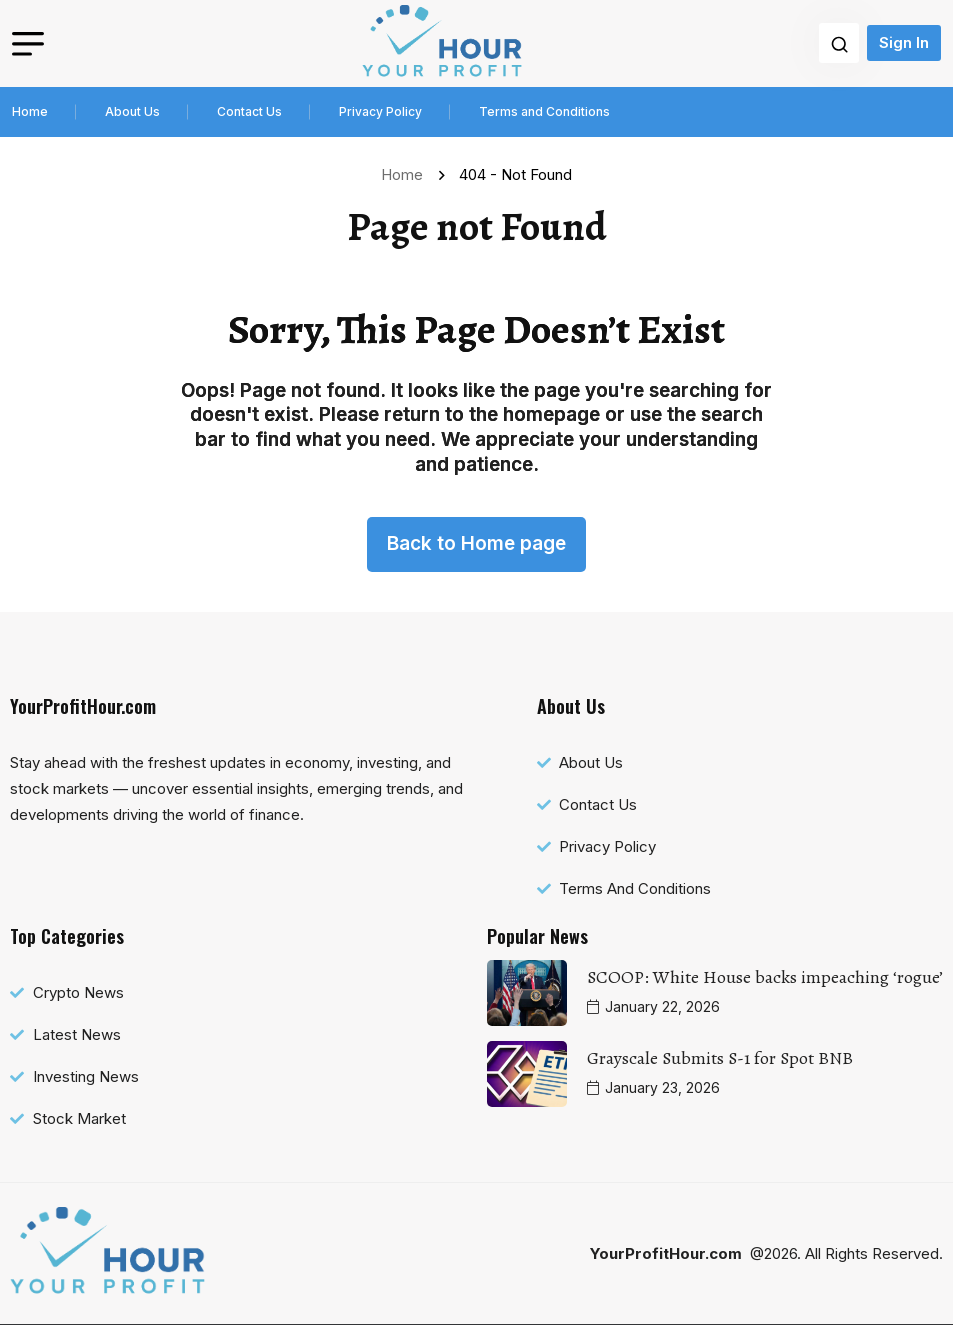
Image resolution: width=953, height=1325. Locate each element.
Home (30, 111)
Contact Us (249, 111)
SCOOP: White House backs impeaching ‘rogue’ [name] (765, 977)
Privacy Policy (380, 111)
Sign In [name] (904, 42)
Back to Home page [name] (476, 543)
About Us (132, 111)
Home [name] (406, 174)
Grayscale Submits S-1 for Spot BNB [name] (720, 1058)
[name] (442, 43)
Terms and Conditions (544, 111)
